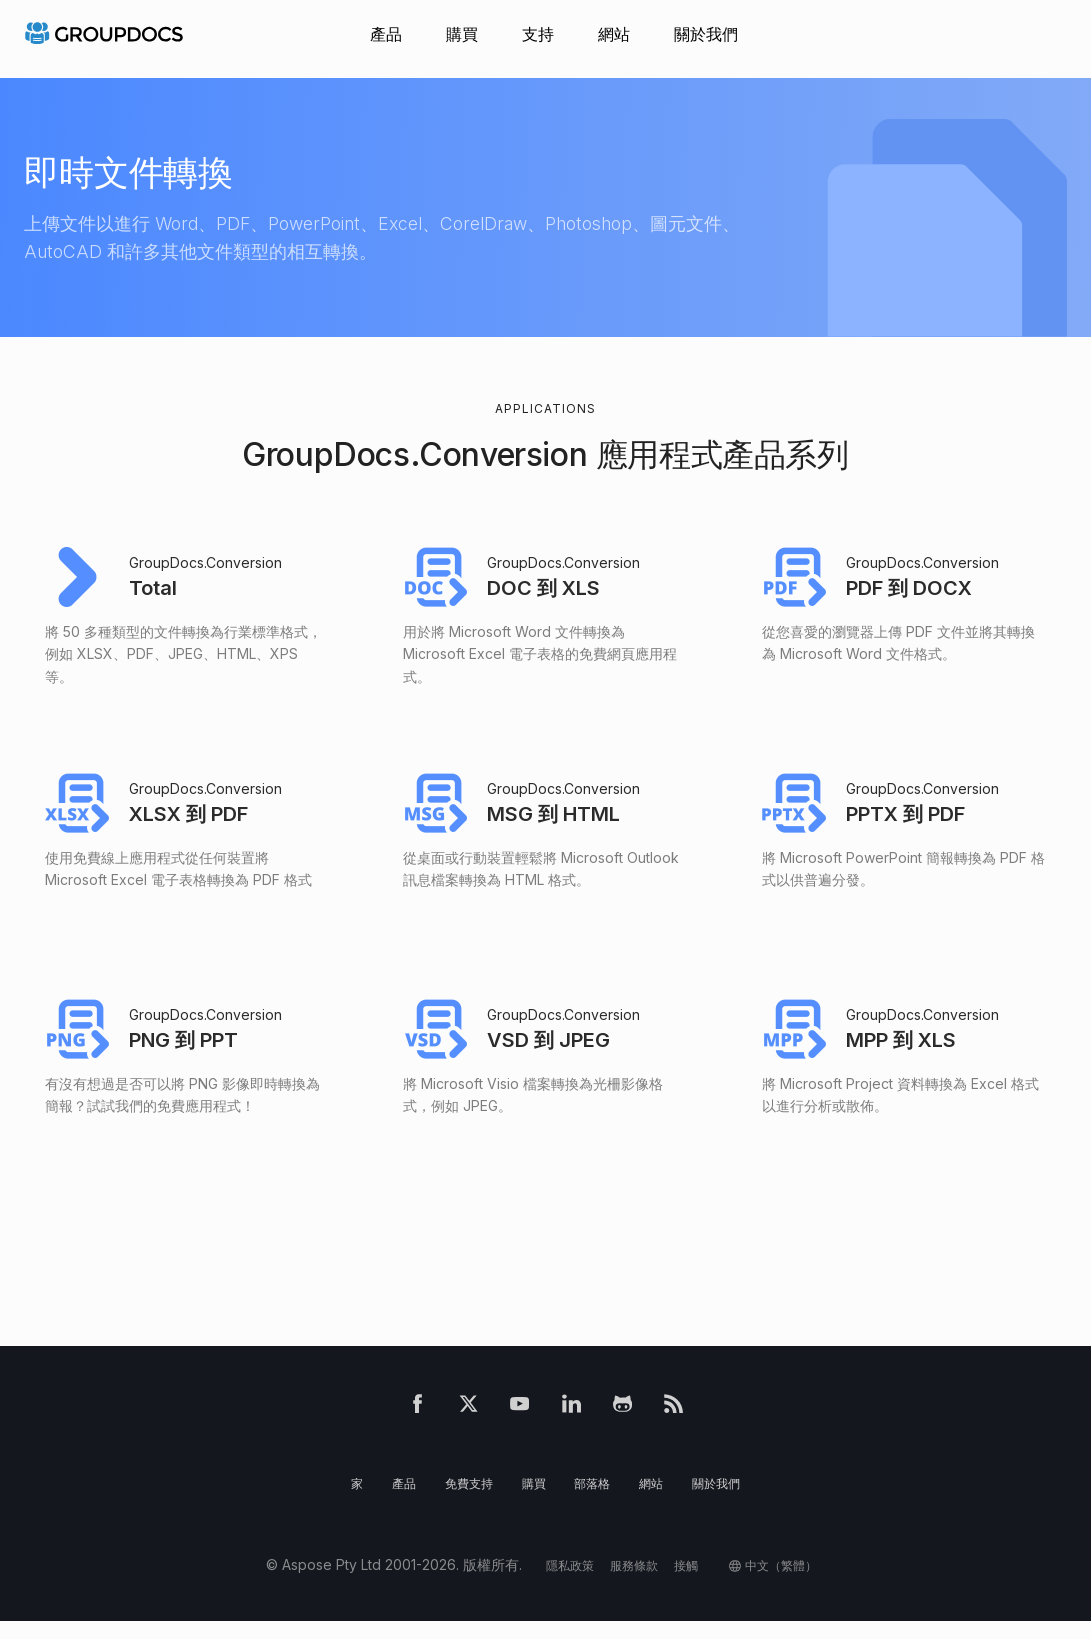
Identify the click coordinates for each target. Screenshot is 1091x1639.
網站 (614, 34)
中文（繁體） (794, 1582)
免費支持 (461, 1500)
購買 (462, 34)
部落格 (595, 1500)
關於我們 (706, 34)
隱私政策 (556, 1582)
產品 (386, 34)
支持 (538, 34)
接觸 (686, 1582)
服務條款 (628, 1582)
